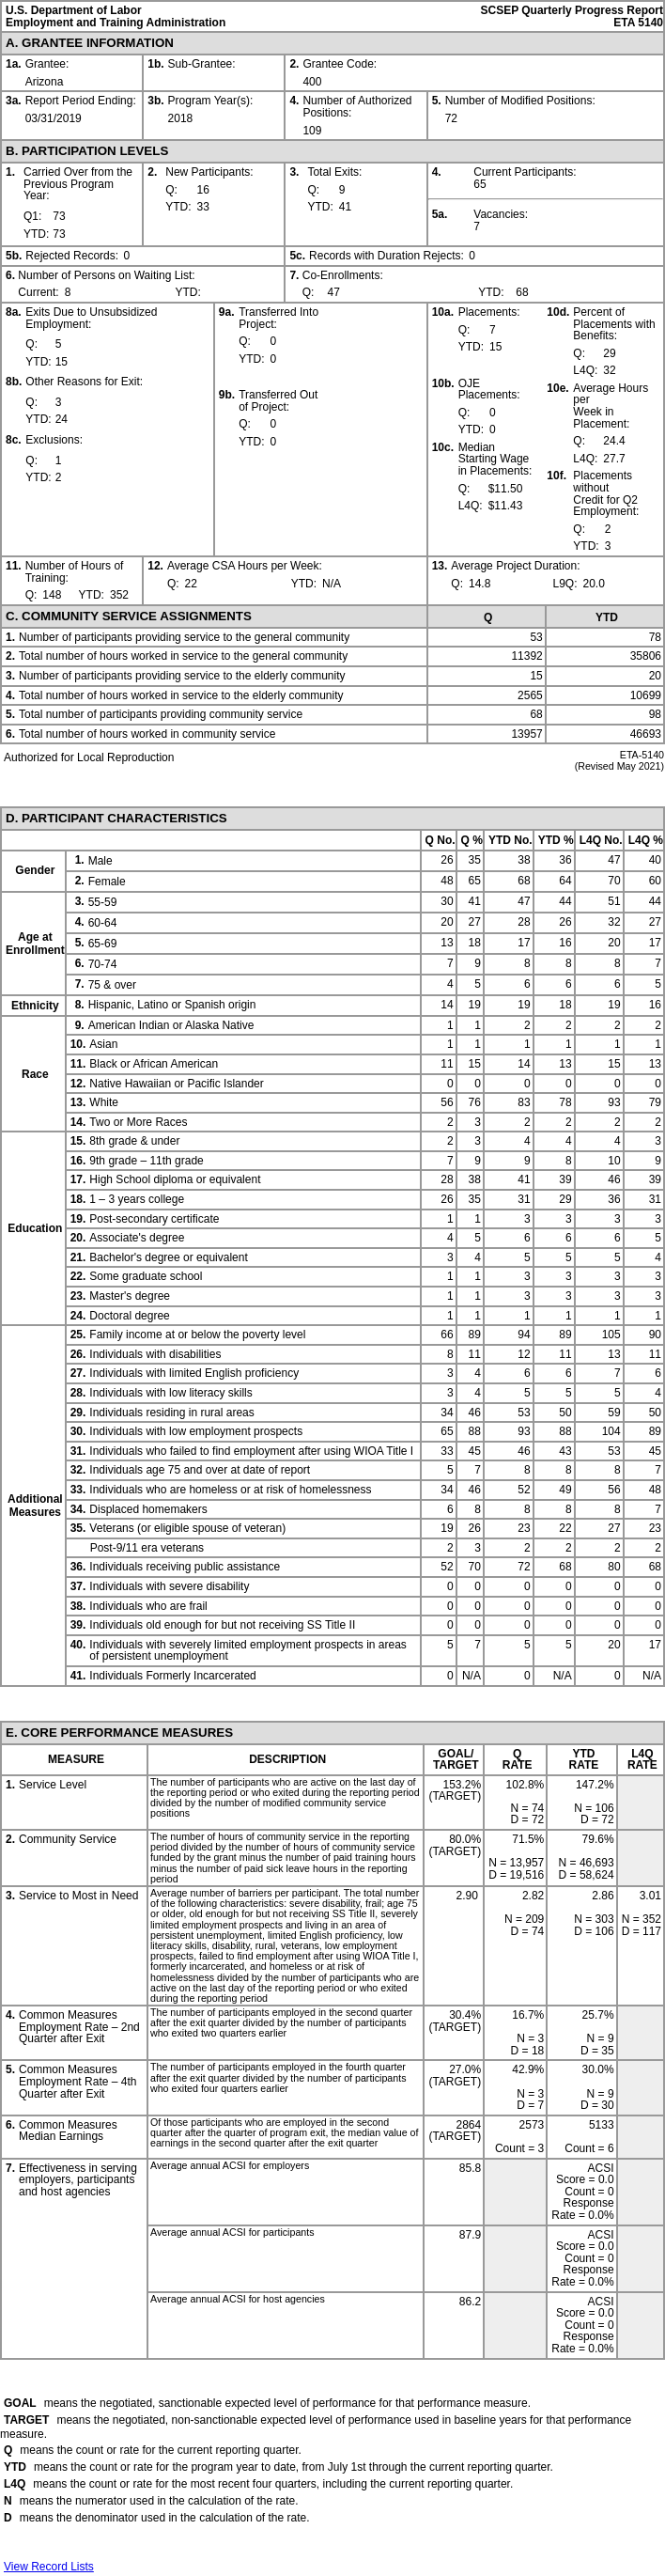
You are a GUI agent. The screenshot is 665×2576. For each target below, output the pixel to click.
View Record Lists (49, 2566)
